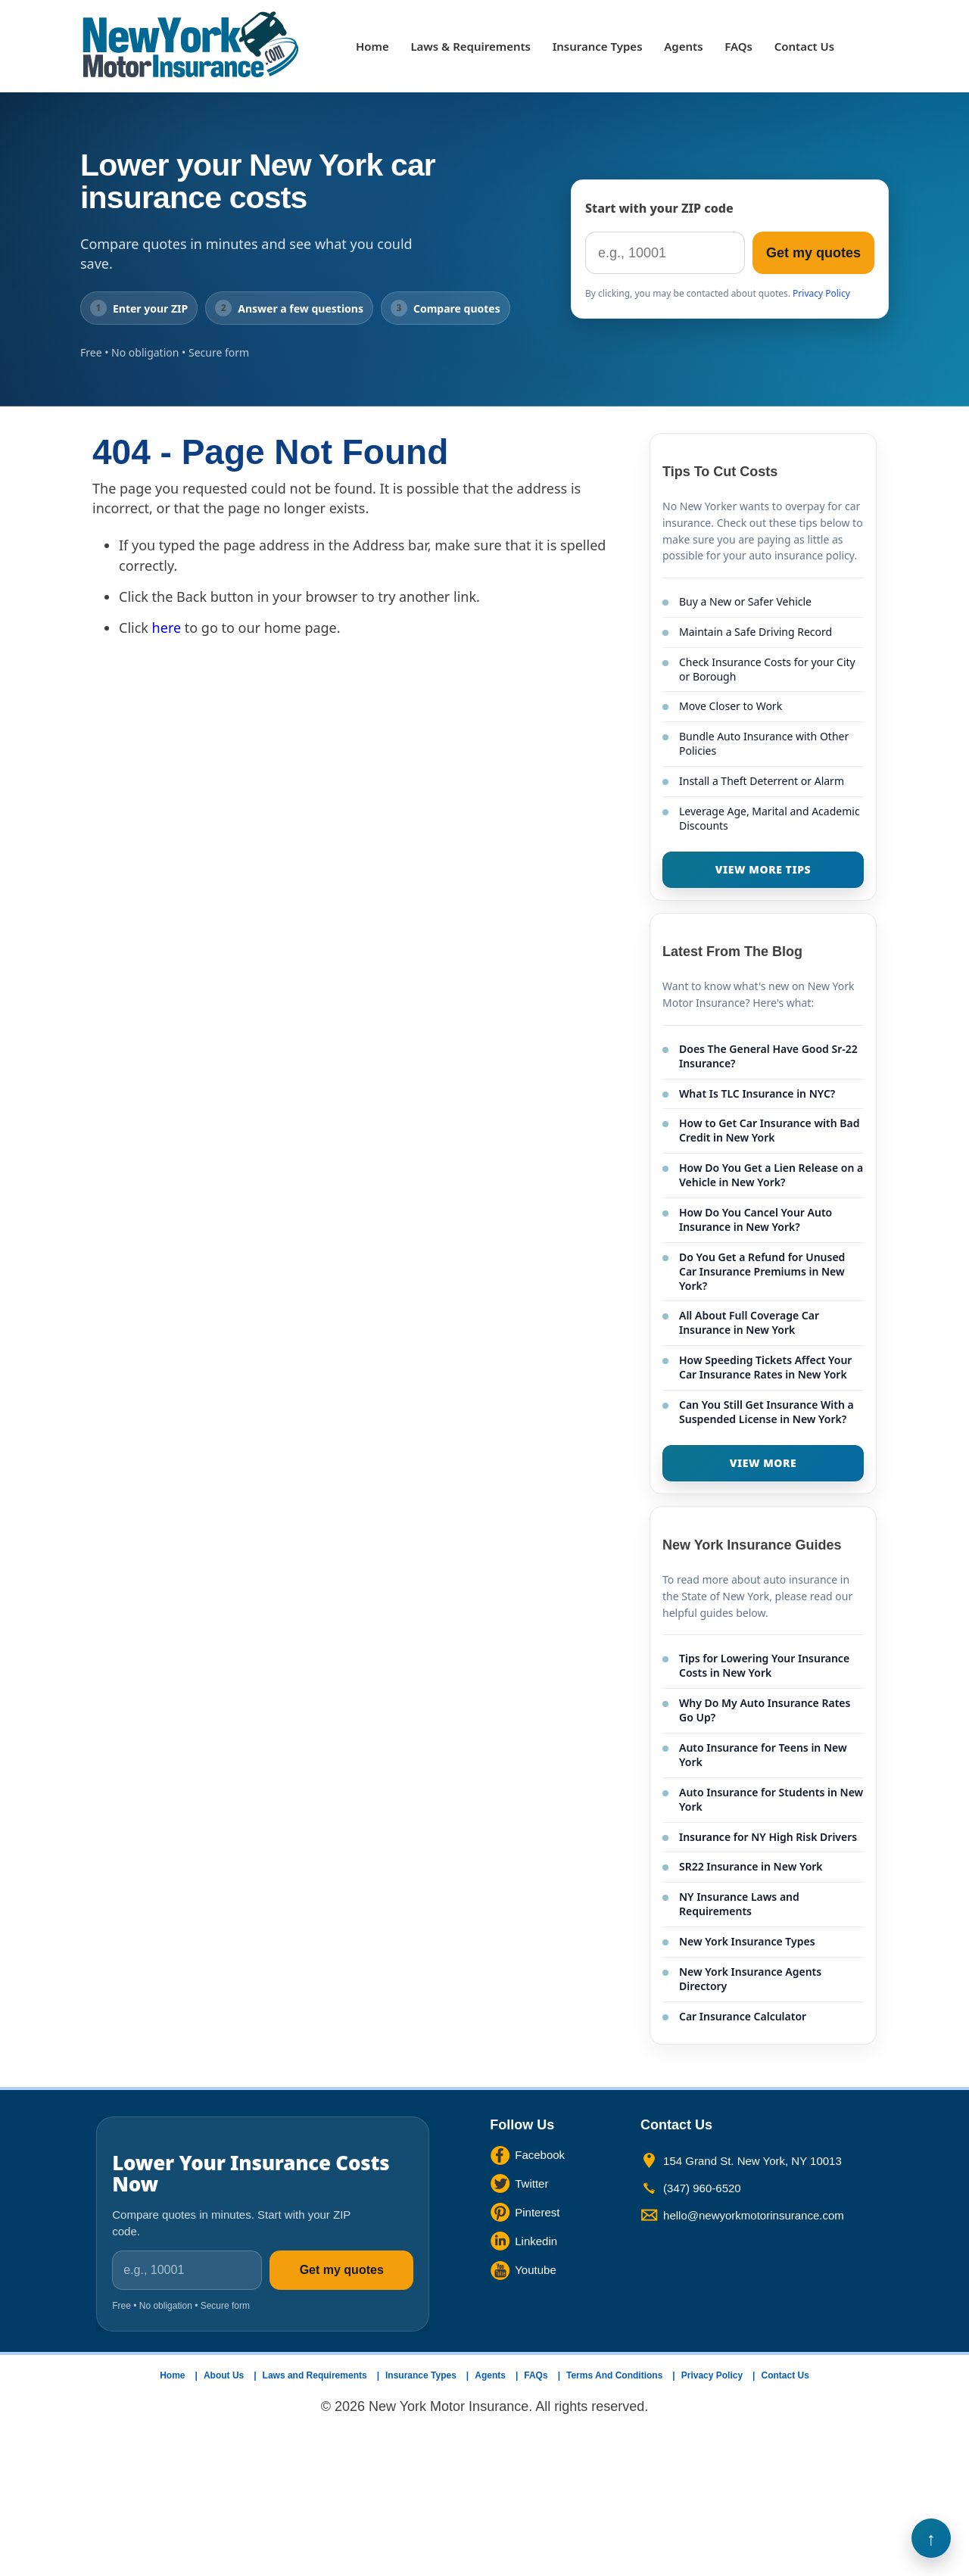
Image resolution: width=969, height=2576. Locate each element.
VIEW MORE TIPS (763, 869)
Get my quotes (813, 252)
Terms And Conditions (614, 2375)
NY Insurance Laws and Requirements (739, 1903)
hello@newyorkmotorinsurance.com (753, 2215)
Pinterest (537, 2212)
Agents (683, 46)
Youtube (535, 2269)
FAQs (738, 46)
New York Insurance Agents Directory (750, 1978)
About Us (224, 2375)
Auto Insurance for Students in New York (771, 1799)
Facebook (540, 2154)
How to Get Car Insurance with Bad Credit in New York (769, 1130)
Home (372, 46)
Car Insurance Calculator (742, 2016)
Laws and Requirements (315, 2375)
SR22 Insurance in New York (751, 1866)
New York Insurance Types (747, 1941)
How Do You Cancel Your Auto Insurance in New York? (755, 1219)
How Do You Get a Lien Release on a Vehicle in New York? (771, 1174)
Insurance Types (598, 46)
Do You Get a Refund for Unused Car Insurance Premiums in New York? (762, 1271)
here (167, 627)
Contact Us (804, 46)
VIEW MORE (763, 1463)
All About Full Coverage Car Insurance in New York (749, 1322)
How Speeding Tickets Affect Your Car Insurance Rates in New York (765, 1367)
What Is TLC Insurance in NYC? (757, 1093)
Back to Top (931, 2538)
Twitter (531, 2183)
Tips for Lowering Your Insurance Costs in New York (764, 1665)
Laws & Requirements (470, 46)
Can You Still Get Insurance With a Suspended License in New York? (766, 1411)
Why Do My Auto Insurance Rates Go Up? (764, 1710)
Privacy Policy (821, 293)
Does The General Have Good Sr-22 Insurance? (768, 1056)
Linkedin (536, 2241)
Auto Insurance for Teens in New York (763, 1754)
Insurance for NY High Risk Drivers (768, 1837)
